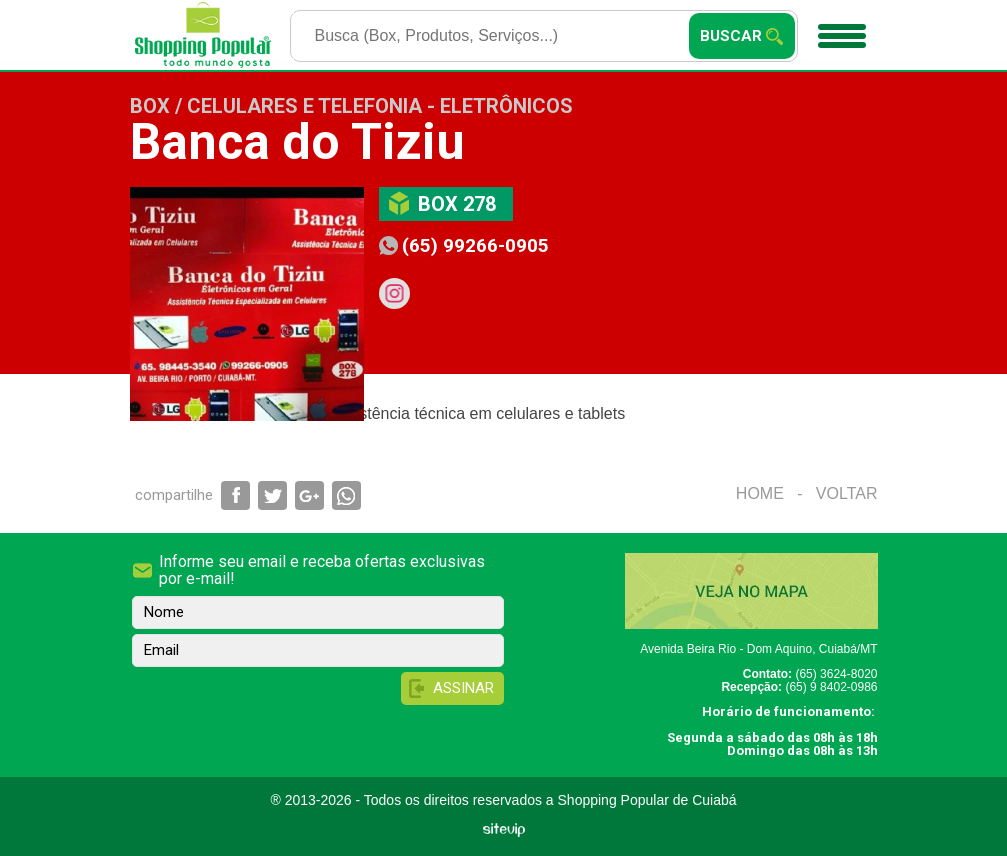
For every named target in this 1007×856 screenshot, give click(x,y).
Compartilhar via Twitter (272, 495)
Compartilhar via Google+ (309, 495)
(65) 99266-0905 (475, 245)
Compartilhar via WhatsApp (346, 495)
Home (760, 493)
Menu (839, 29)
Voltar (847, 493)
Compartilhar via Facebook (235, 495)
